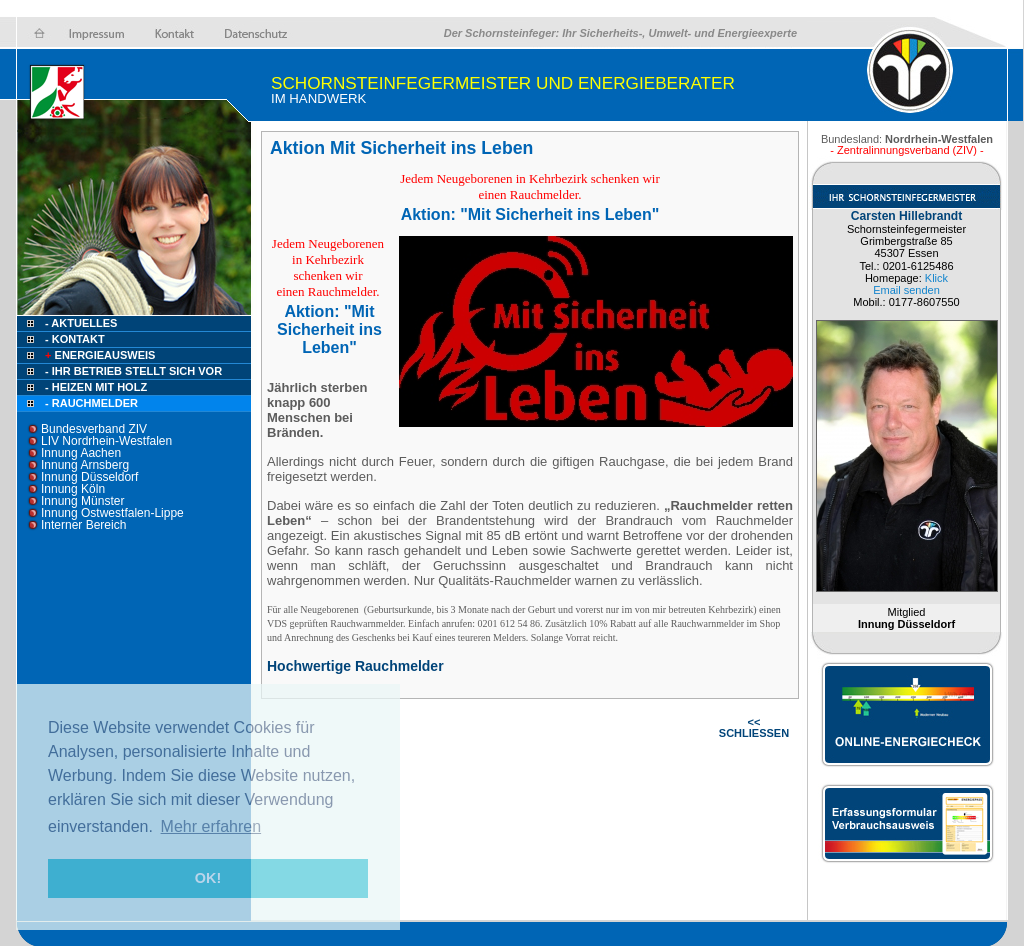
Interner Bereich (83, 525)
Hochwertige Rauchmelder (355, 666)
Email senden (906, 290)
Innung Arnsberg (85, 465)
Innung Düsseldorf (89, 477)
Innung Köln (73, 489)
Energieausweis (98, 355)
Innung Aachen (81, 453)
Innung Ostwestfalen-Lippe (112, 513)
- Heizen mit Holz (96, 387)
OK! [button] (208, 878)
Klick (936, 278)
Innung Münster (82, 501)
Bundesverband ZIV (94, 429)
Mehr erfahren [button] (211, 826)
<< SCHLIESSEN (754, 727)
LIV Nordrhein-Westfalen (106, 441)
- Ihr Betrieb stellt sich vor (133, 371)
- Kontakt (73, 339)
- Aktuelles (79, 323)
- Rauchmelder (91, 403)
